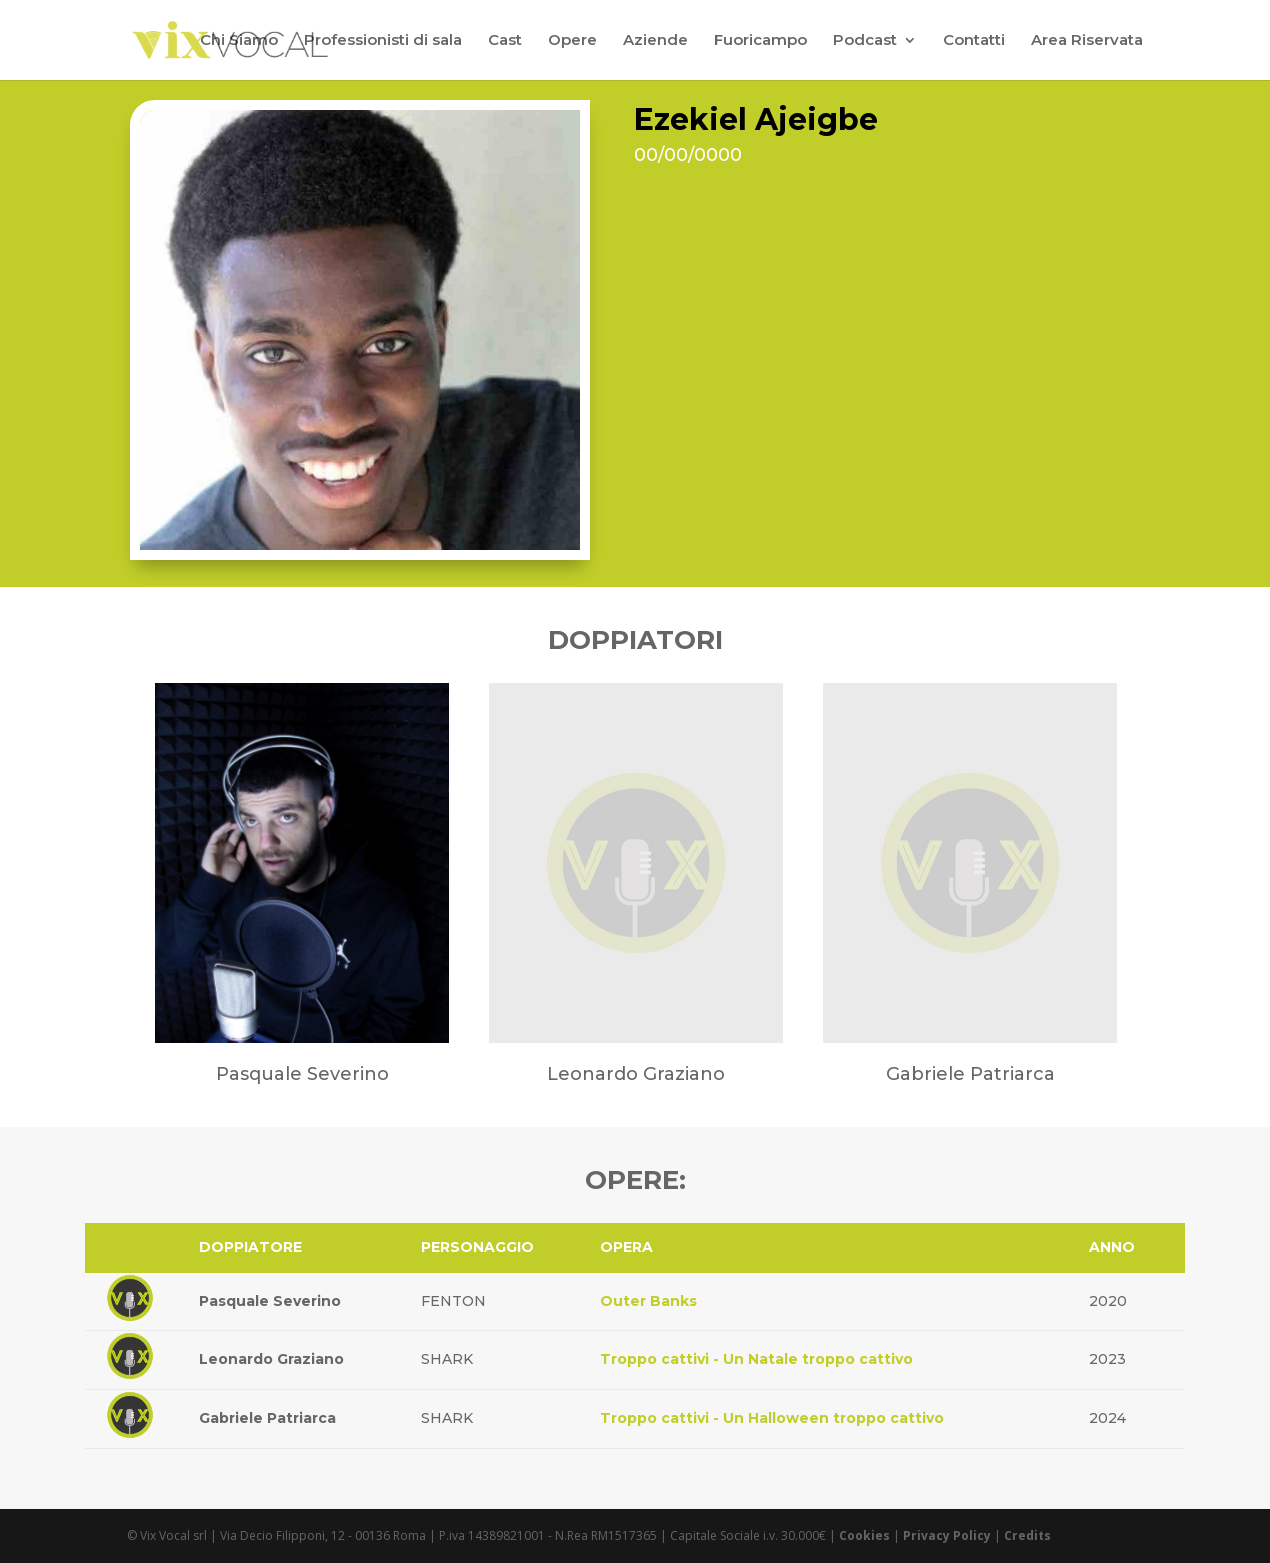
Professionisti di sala (383, 41)
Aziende (655, 41)
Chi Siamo (239, 41)
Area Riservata (1087, 41)
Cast (505, 41)
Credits (1027, 1535)
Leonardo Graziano (271, 1359)
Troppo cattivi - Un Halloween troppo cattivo (772, 1418)
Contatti (974, 41)
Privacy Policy (947, 1535)
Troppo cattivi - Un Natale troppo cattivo (756, 1359)
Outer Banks (648, 1301)
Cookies (864, 1535)
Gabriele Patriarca (267, 1418)
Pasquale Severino (270, 1301)
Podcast (865, 41)
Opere (572, 41)
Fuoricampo (760, 41)
